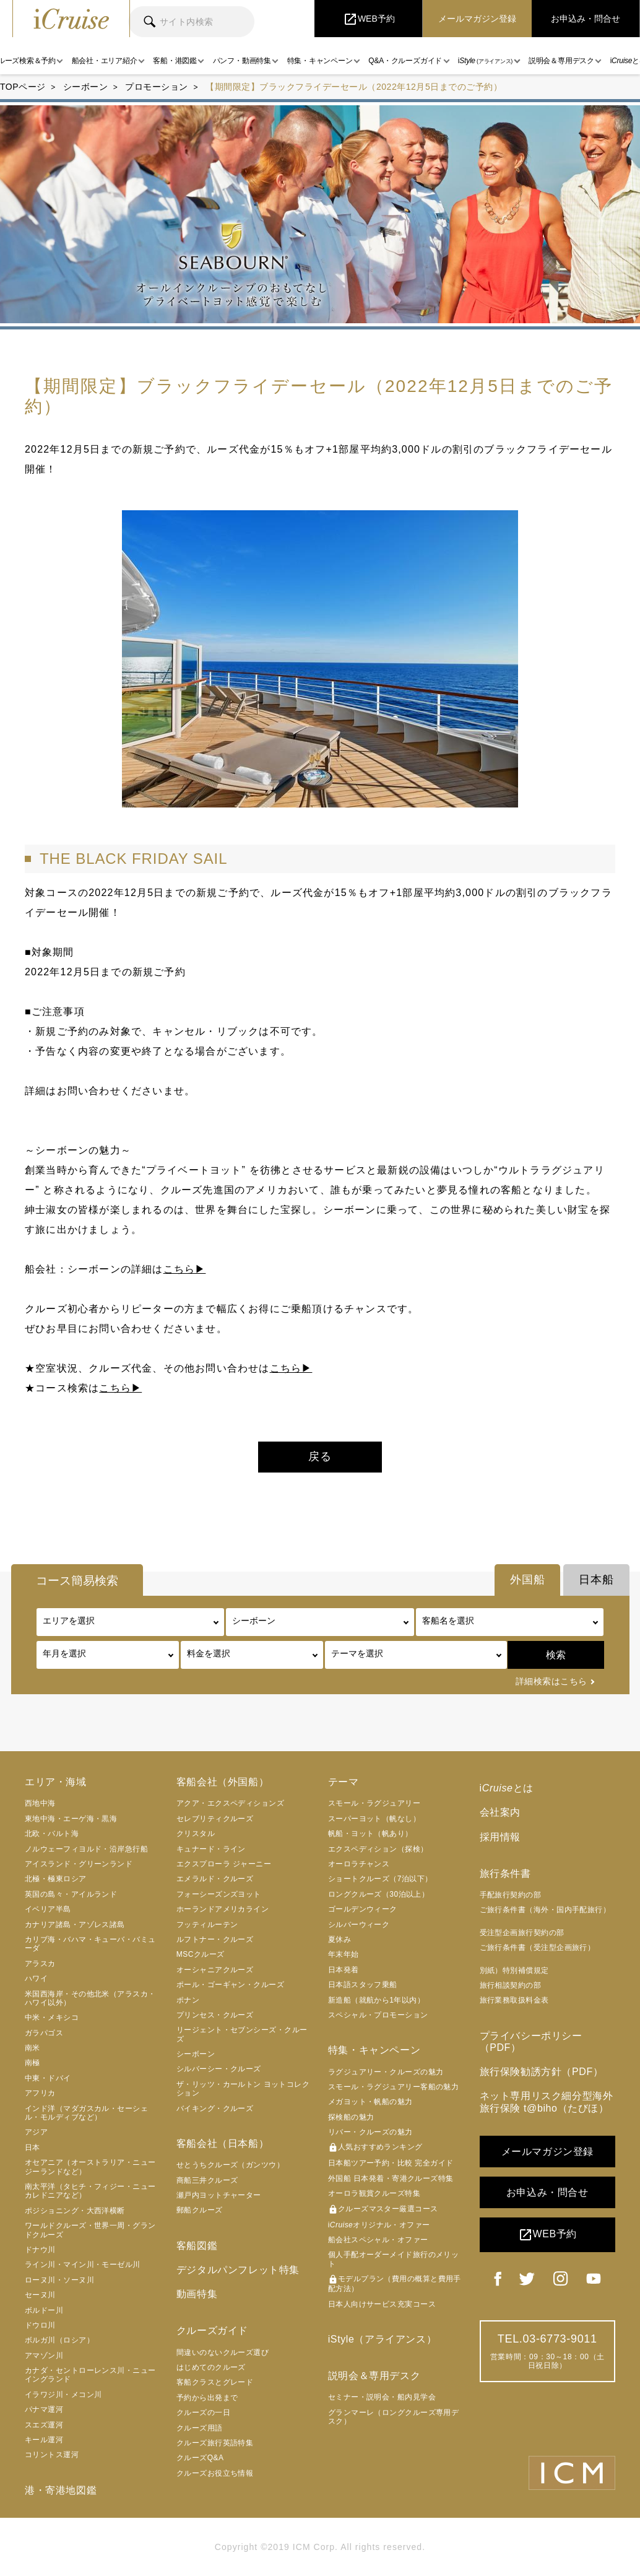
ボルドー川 (44, 2310)
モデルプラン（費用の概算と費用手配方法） (394, 2283)
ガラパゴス (44, 2033)
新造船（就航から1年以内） (376, 2000)
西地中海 (40, 1803)
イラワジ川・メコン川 (63, 2394)
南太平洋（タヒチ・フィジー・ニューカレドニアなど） (90, 2191)
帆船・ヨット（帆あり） (370, 1833)
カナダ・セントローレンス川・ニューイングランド (90, 2374)
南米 (32, 2047)
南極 (32, 2062)
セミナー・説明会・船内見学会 (382, 2397)
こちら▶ (184, 1269)
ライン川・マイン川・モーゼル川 (83, 2264)
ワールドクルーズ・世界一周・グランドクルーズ (90, 2230)
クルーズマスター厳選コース (383, 2209)
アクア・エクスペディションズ (230, 1803)
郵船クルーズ (199, 2210)
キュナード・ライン (211, 1849)
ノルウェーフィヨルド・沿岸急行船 (86, 1849)
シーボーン (85, 87)
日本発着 (343, 1969)
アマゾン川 (44, 2355)
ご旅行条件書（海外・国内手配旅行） (545, 1909)
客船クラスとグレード (215, 2382)
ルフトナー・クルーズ (215, 1939)
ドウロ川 (40, 2325)
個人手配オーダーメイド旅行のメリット (393, 2259)
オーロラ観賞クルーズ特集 (374, 2193)
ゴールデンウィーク (362, 1909)
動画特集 (196, 2294)
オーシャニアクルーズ (215, 1969)
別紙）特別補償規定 (514, 1970)
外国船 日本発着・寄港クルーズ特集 (391, 2178)
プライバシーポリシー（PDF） (531, 2041)
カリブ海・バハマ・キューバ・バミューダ (90, 1943)
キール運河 (44, 2439)
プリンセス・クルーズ (215, 2015)
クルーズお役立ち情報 (215, 2473)
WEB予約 (547, 2234)
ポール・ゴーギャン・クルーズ (230, 1984)
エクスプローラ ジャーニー (223, 1864)
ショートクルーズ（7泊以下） (380, 1878)
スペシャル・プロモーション (378, 2015)
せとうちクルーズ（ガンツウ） (230, 2164)
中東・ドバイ (48, 2078)
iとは (507, 1788)
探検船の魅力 (351, 2117)
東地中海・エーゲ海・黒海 (71, 1818)
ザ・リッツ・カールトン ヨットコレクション (242, 2088)
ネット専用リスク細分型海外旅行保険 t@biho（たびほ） (546, 2102)
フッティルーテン (207, 1924)
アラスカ (40, 1963)
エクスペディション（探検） (378, 1849)
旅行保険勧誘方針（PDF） (541, 2071)
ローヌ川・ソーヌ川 (59, 2280)
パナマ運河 (44, 2409)
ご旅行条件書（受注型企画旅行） (537, 1947)
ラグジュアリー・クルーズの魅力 (386, 2072)
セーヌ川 (40, 2295)
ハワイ (36, 1978)
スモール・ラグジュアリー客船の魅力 (393, 2086)
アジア (36, 2132)
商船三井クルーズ (207, 2180)
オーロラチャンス (359, 1864)
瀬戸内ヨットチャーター (218, 2195)
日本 (32, 2147)
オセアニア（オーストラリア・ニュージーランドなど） (90, 2166)
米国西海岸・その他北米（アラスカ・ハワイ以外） (90, 1998)
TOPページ (23, 87)
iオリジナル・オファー (379, 2225)
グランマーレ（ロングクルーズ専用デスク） (393, 2417)
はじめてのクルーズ (211, 2367)
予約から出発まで (207, 2397)
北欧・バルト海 (52, 1833)
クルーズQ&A (200, 2457)
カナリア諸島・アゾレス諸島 (75, 1924)
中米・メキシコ (52, 2017)
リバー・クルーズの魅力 (370, 2132)
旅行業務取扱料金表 (514, 2000)
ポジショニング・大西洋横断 (75, 2210)
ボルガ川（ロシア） (59, 2340)
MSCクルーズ (200, 1954)
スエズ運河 (44, 2425)
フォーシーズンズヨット (218, 1894)
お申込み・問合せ (547, 2192)
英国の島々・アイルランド (71, 1894)
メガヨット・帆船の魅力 (370, 2101)
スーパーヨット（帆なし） (374, 1818)
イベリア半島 (48, 1909)
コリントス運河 (52, 2454)
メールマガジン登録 (547, 2151)
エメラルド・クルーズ (215, 1878)
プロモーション (156, 87)
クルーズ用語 (199, 2428)
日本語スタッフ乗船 (362, 1984)
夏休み (339, 1939)
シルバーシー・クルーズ (218, 2069)
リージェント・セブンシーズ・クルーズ (242, 2034)
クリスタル (195, 1833)
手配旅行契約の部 (511, 1895)
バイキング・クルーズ (215, 2108)
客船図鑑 (196, 2245)
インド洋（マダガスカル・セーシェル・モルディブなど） (86, 2112)
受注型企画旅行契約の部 (522, 1932)
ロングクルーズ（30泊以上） (379, 1894)
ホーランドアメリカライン (222, 1909)
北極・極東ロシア (56, 1878)
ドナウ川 (40, 2249)
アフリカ (40, 2093)
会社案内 (500, 1812)
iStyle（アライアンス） (382, 2339)
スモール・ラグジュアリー (374, 1803)
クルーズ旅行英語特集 (215, 2443)
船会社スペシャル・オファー (378, 2239)
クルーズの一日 (203, 2412)
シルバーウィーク (359, 1924)
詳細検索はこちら (551, 1681)
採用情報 (500, 1837)
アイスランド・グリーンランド (78, 1864)
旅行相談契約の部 (511, 1985)
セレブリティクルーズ (215, 1818)
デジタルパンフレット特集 (238, 2270)
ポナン (187, 2000)
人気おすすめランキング (375, 2147)
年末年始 (343, 1954)
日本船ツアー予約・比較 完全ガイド (391, 2163)
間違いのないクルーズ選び (222, 2352)
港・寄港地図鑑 (61, 2490)
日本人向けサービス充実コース (382, 2304)
